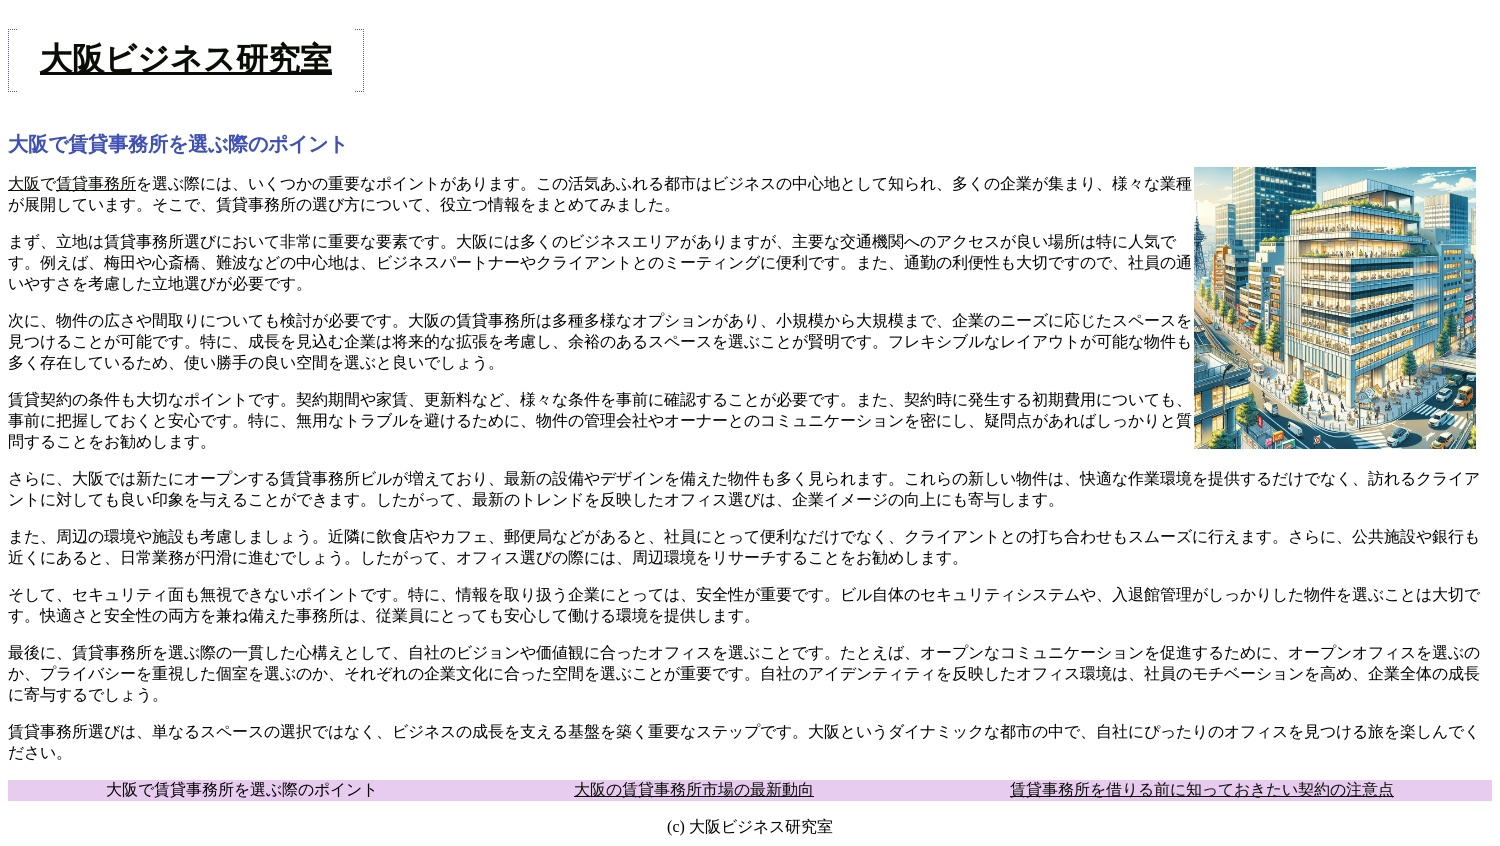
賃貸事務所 (96, 183)
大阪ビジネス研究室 (186, 59)
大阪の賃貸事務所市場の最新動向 (694, 789)
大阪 (24, 183)
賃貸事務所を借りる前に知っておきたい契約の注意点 (1202, 789)
